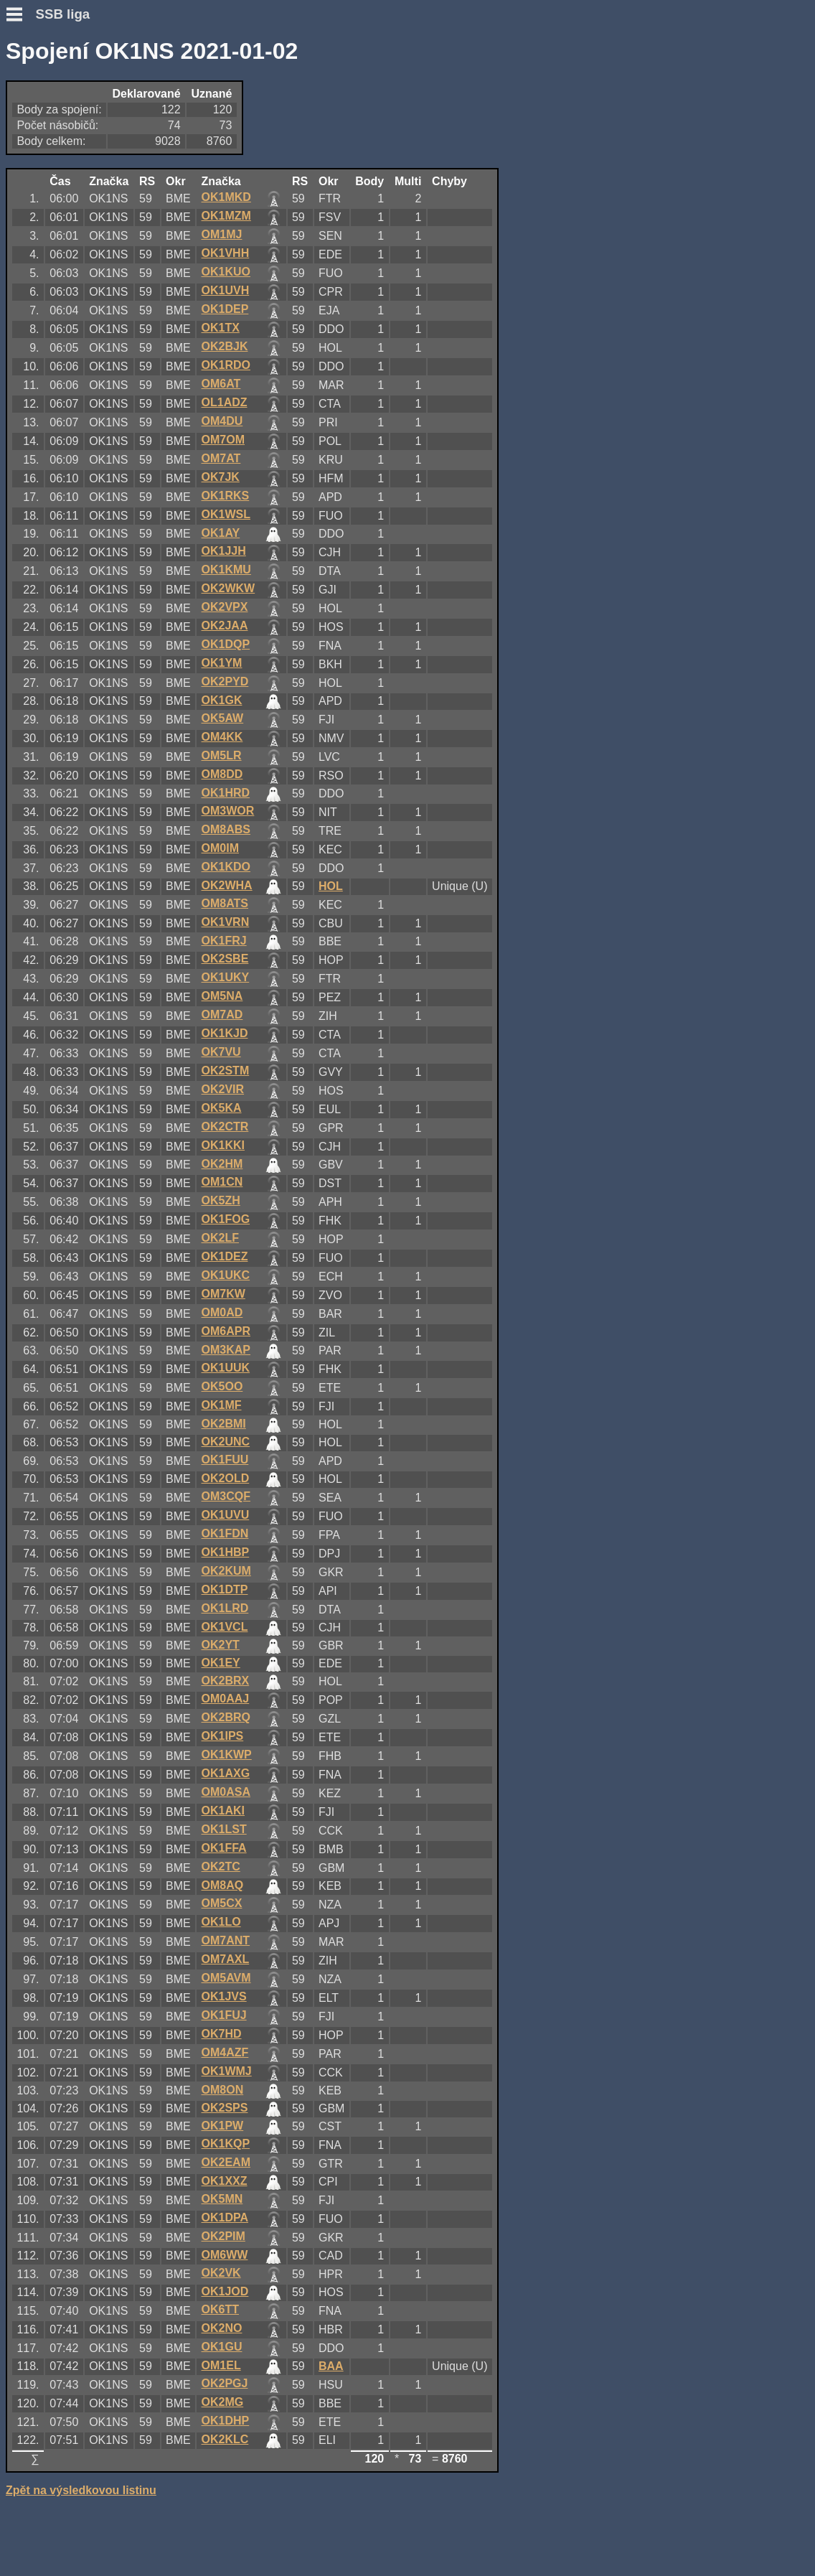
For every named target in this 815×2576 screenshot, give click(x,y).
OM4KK (222, 737)
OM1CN (222, 1182)
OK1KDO (226, 867)
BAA (331, 2366)
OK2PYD (225, 681)
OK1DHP (226, 2421)
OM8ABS (226, 829)
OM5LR (222, 755)
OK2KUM (226, 1571)
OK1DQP (226, 644)
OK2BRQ (226, 1717)
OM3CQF (226, 1496)
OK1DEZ (225, 1256)
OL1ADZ (225, 402)
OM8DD (222, 774)
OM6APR (226, 1331)
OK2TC (221, 1866)
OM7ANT (226, 1940)
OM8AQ (223, 1885)
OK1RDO (226, 365)
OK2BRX (226, 1681)
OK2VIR (223, 1089)
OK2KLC (225, 2439)
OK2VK (221, 2273)
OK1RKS (226, 496)
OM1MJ (222, 234)
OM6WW (225, 2255)
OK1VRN (226, 922)
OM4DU (222, 421)
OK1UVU (226, 1515)
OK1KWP (227, 1754)
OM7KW (223, 1294)
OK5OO (222, 1386)
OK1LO (221, 1922)
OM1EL (221, 2365)
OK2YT (221, 1645)
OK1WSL (226, 514)
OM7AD (222, 1014)
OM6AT (221, 384)
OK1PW (223, 2126)
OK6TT (220, 2309)
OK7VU (221, 1052)
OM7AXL (226, 1959)
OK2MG (223, 2402)
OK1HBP (226, 1552)
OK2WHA (227, 885)
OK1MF (222, 1405)
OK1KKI (223, 1145)
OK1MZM (226, 216)
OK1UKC (226, 1275)
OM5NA (222, 996)
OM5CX (222, 1903)
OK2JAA (225, 625)
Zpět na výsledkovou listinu (81, 2490)
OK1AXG (226, 1773)
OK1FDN (225, 1533)
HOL (331, 886)
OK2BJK (225, 346)
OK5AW (223, 718)
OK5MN (222, 2199)
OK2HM (222, 1164)
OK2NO (222, 2328)
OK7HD (222, 2034)
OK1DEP (225, 309)
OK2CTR (225, 1126)
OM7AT (221, 458)
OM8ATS (225, 903)
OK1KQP (226, 2143)
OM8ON (223, 2090)
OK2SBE (225, 958)
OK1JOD (225, 2291)
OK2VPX (225, 607)
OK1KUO (226, 272)
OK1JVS (224, 1996)
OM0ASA (226, 1792)
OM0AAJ (226, 1698)
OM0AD (222, 1312)
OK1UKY (226, 977)
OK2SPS (225, 2108)
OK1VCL (225, 1627)
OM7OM (223, 440)
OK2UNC (226, 1441)
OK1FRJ (224, 941)
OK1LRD (225, 1608)
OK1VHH (226, 253)
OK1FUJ (224, 2015)
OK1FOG (226, 1219)
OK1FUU (225, 1459)
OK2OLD (226, 1478)
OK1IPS (223, 1736)
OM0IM (220, 848)
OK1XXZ (225, 2181)
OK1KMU (226, 569)
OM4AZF (225, 2052)
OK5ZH (221, 1200)
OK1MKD (226, 197)
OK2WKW (228, 588)
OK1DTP (225, 1589)
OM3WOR (228, 811)
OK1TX (221, 328)
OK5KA (222, 1108)
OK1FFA (224, 1848)
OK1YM (222, 663)
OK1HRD (226, 793)
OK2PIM (223, 2236)
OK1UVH (226, 290)
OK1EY (221, 1663)
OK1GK (222, 700)
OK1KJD (225, 1033)
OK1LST (224, 1829)
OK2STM (226, 1070)
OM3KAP (226, 1350)
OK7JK (221, 477)
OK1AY (221, 533)
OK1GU (222, 2347)
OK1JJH (224, 551)
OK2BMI (224, 1424)
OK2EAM (226, 2162)
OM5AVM (226, 1978)
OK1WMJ (227, 2071)
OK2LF (220, 1238)
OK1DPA (225, 2217)
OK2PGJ (225, 2383)
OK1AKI (223, 1810)
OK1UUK (226, 1368)
